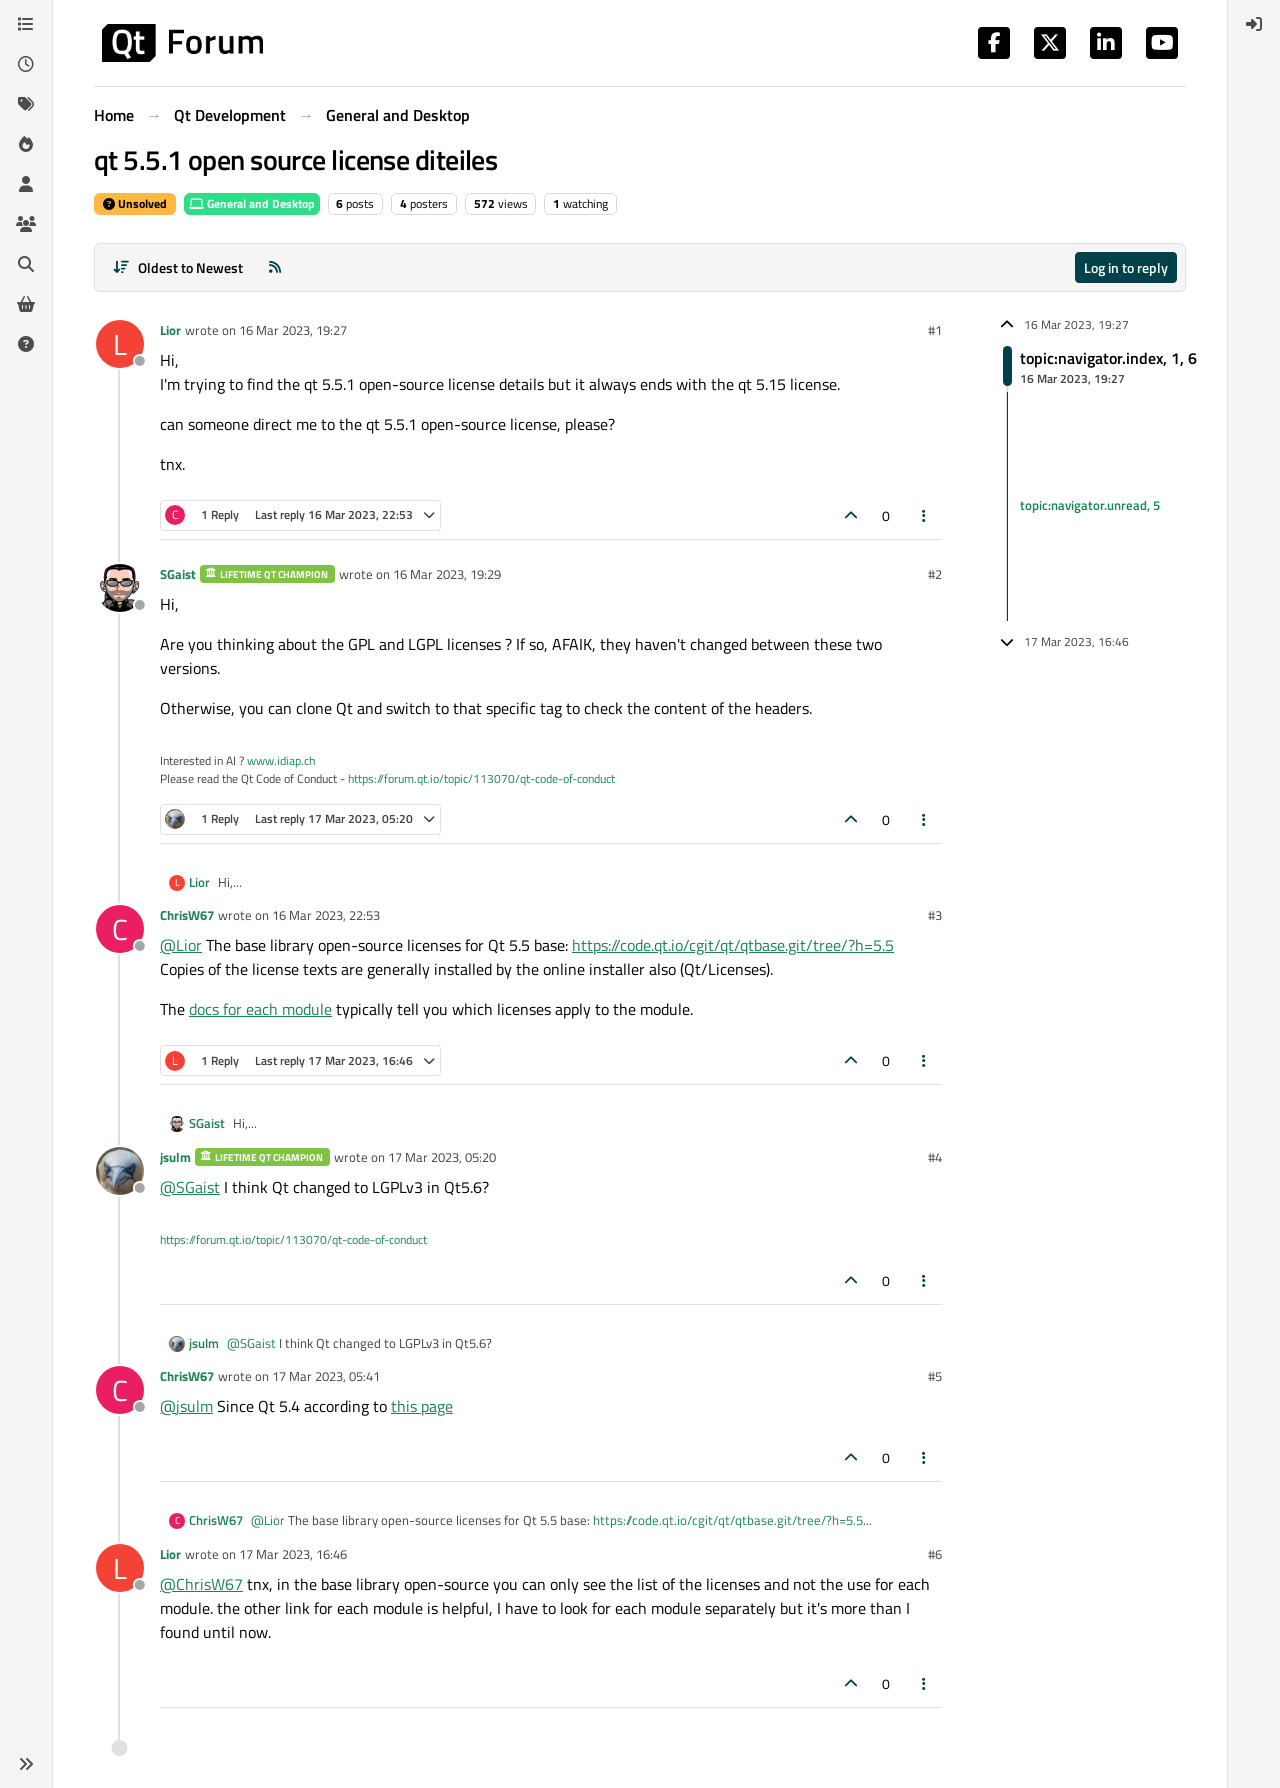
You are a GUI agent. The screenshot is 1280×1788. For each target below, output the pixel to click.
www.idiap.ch (281, 760)
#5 (935, 1376)
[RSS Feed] (275, 267)
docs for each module (260, 1009)
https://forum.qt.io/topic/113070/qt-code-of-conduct (481, 778)
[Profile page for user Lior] (120, 344)
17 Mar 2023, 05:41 (326, 1376)
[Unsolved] (26, 344)
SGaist (178, 574)
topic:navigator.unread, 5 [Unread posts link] (1090, 506)
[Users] (26, 184)
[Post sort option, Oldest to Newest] (177, 267)
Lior (170, 330)
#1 (935, 330)
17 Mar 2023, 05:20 (442, 1157)
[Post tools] (925, 515)
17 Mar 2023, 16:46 (293, 1554)
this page (422, 1406)
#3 (935, 915)
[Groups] (26, 224)
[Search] (26, 264)
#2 (935, 574)
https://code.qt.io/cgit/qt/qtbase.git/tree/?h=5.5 (733, 945)
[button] (26, 1764)
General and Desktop (252, 203)
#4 (935, 1157)
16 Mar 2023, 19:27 (293, 330)
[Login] (1254, 24)
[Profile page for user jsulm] (120, 1171)
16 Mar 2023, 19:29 (447, 574)
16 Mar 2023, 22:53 (326, 915)
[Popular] (26, 144)
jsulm (175, 1157)
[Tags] (26, 104)
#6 (935, 1554)
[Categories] (26, 24)
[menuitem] (1254, 24)
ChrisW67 (187, 915)
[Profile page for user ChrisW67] (120, 929)
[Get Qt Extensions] (26, 304)
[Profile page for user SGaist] (120, 588)
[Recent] (26, 64)
